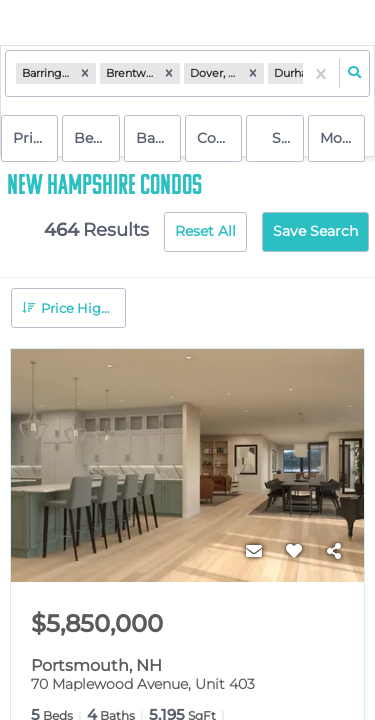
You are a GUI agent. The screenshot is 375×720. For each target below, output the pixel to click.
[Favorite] (294, 552)
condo (219, 138)
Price (31, 138)
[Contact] (254, 552)
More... (342, 138)
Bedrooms (96, 138)
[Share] (334, 552)
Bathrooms (158, 138)
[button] (85, 74)
